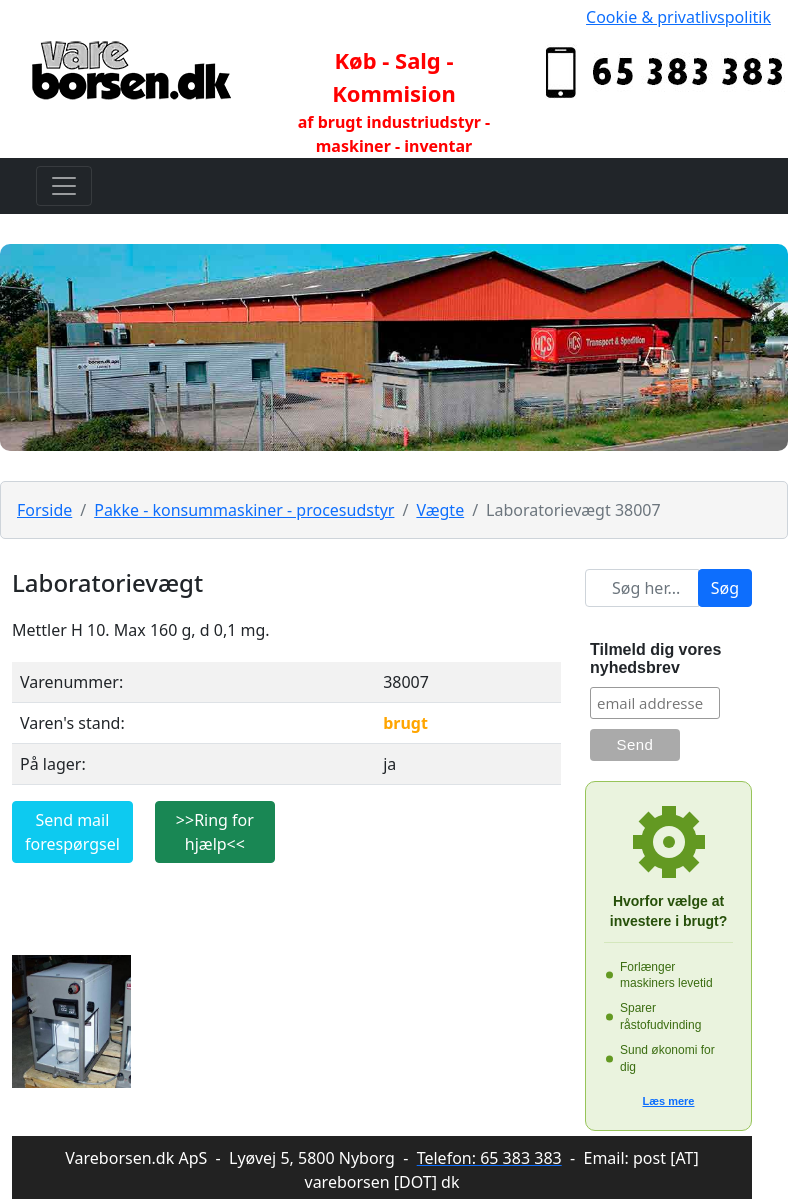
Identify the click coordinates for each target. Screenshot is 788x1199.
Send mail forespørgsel (72, 832)
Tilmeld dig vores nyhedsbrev (655, 658)
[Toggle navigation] (64, 186)
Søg (725, 588)
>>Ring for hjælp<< (215, 832)
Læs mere (669, 1101)
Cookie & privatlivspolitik (678, 17)
